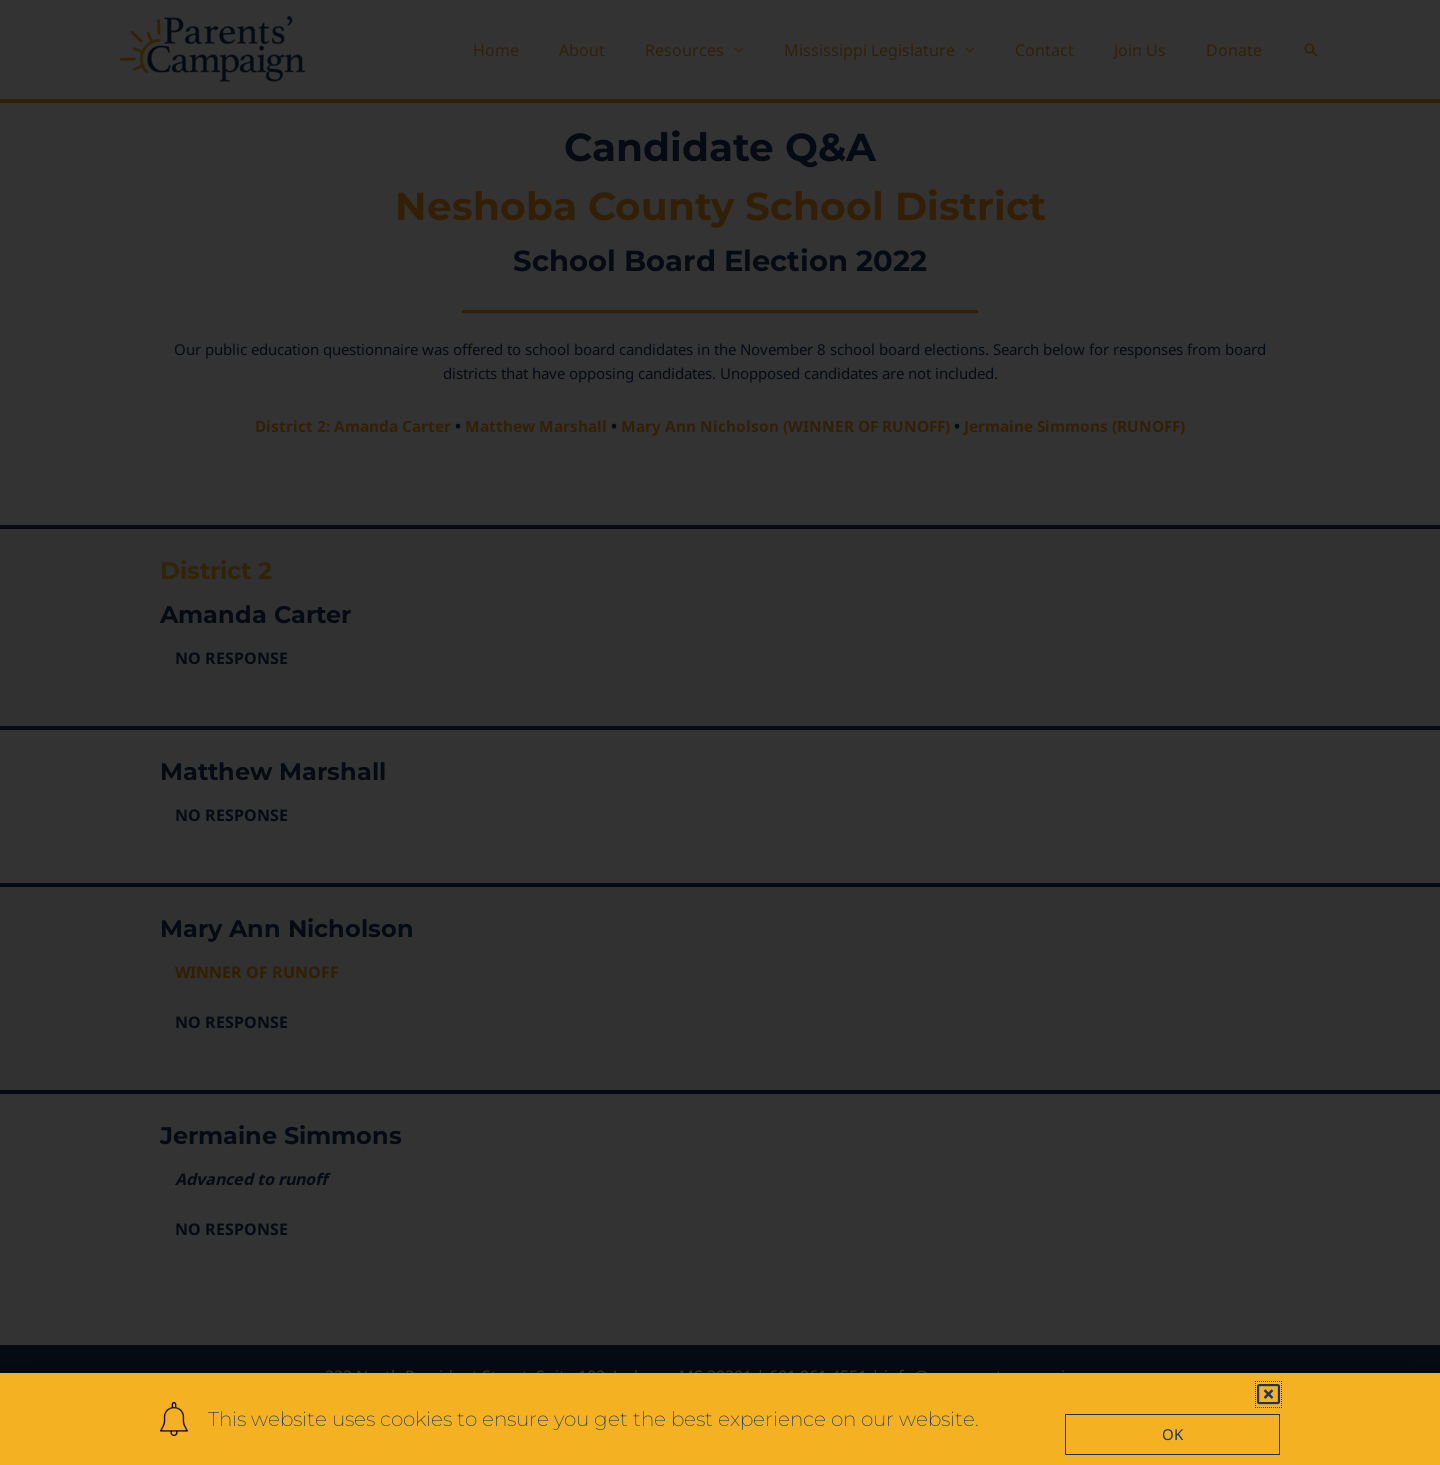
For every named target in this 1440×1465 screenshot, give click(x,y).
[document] (720, 732)
